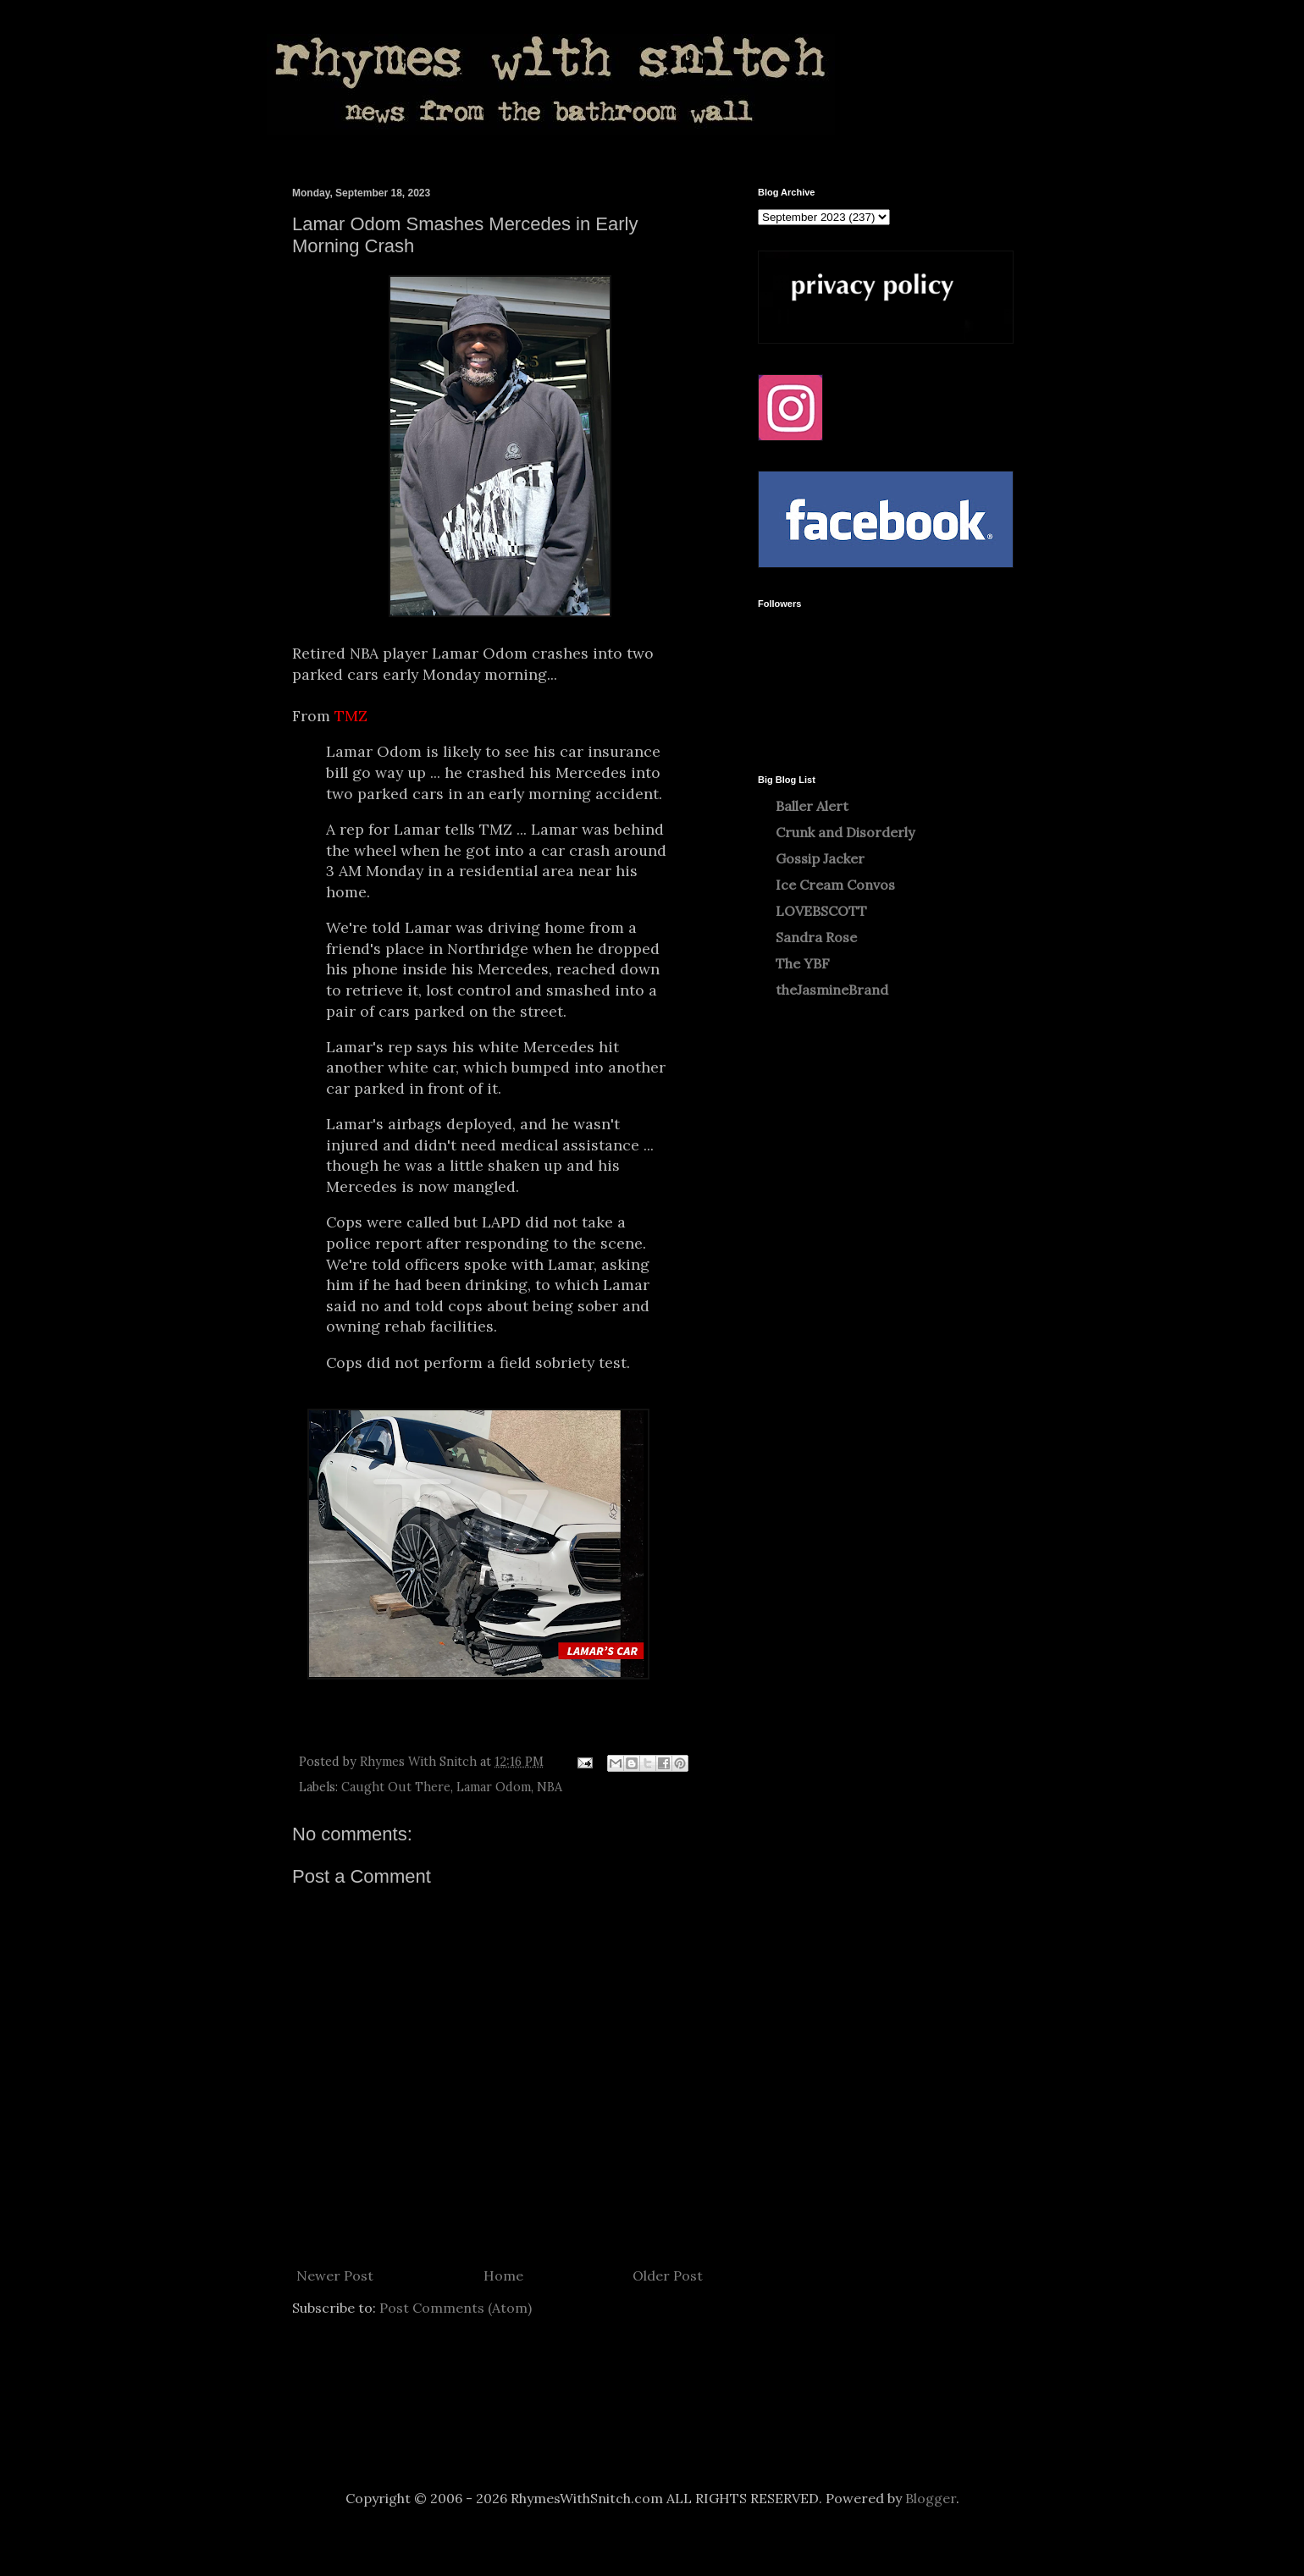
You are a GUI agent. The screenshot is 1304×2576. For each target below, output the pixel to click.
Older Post (668, 2275)
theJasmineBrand (832, 989)
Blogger (930, 2498)
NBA (549, 1787)
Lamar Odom (493, 1787)
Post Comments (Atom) (455, 2307)
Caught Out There (395, 1787)
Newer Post (334, 2275)
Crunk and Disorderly (845, 832)
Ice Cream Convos (835, 884)
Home (503, 2275)
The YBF (803, 963)
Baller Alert (812, 805)
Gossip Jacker (820, 858)
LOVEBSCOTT (821, 910)
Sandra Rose (816, 937)
